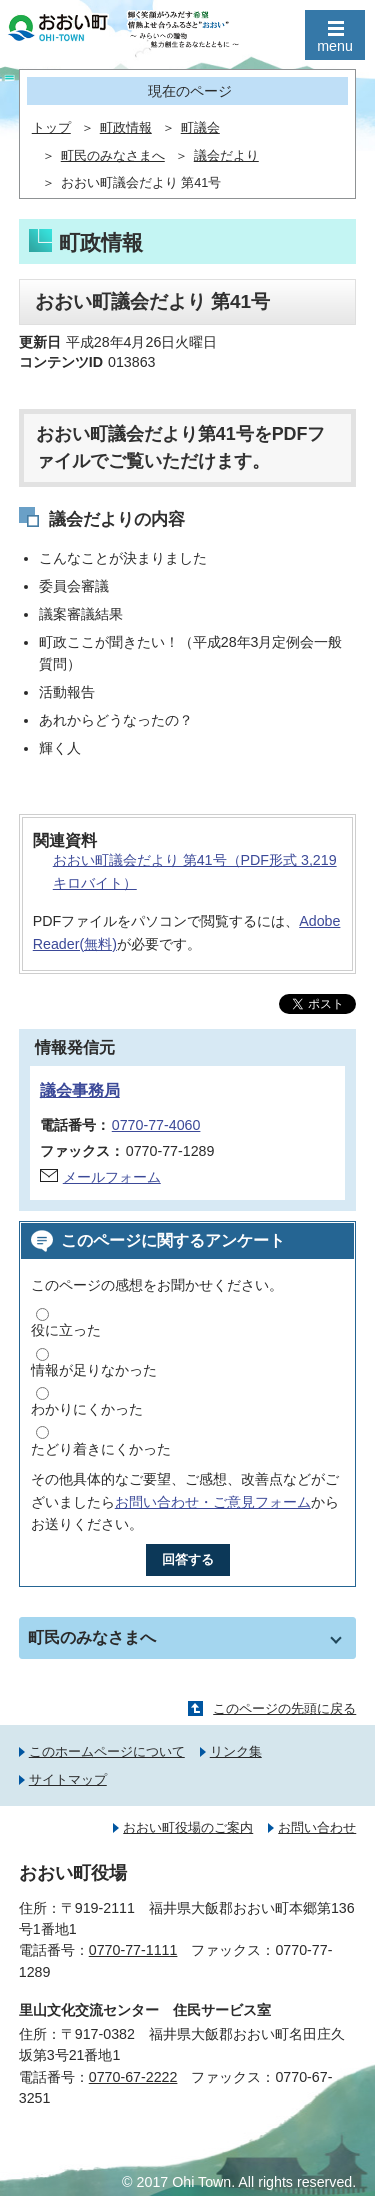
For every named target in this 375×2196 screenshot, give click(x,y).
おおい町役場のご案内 (188, 1827)
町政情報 (126, 128)
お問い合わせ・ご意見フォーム (213, 1502)
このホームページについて (107, 1751)
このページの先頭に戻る (284, 1708)
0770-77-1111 (133, 1950)
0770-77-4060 (156, 1125)
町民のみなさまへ (113, 156)
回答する (188, 1559)
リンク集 (236, 1751)
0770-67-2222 (133, 2077)
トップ (51, 128)
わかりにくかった (87, 1409)
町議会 (200, 128)
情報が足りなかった (94, 1370)
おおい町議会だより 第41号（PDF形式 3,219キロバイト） (195, 871)
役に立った (66, 1330)
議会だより (226, 156)
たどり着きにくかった (101, 1449)
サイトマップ (68, 1779)
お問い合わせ (317, 1827)
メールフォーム (112, 1177)
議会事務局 (80, 1090)
